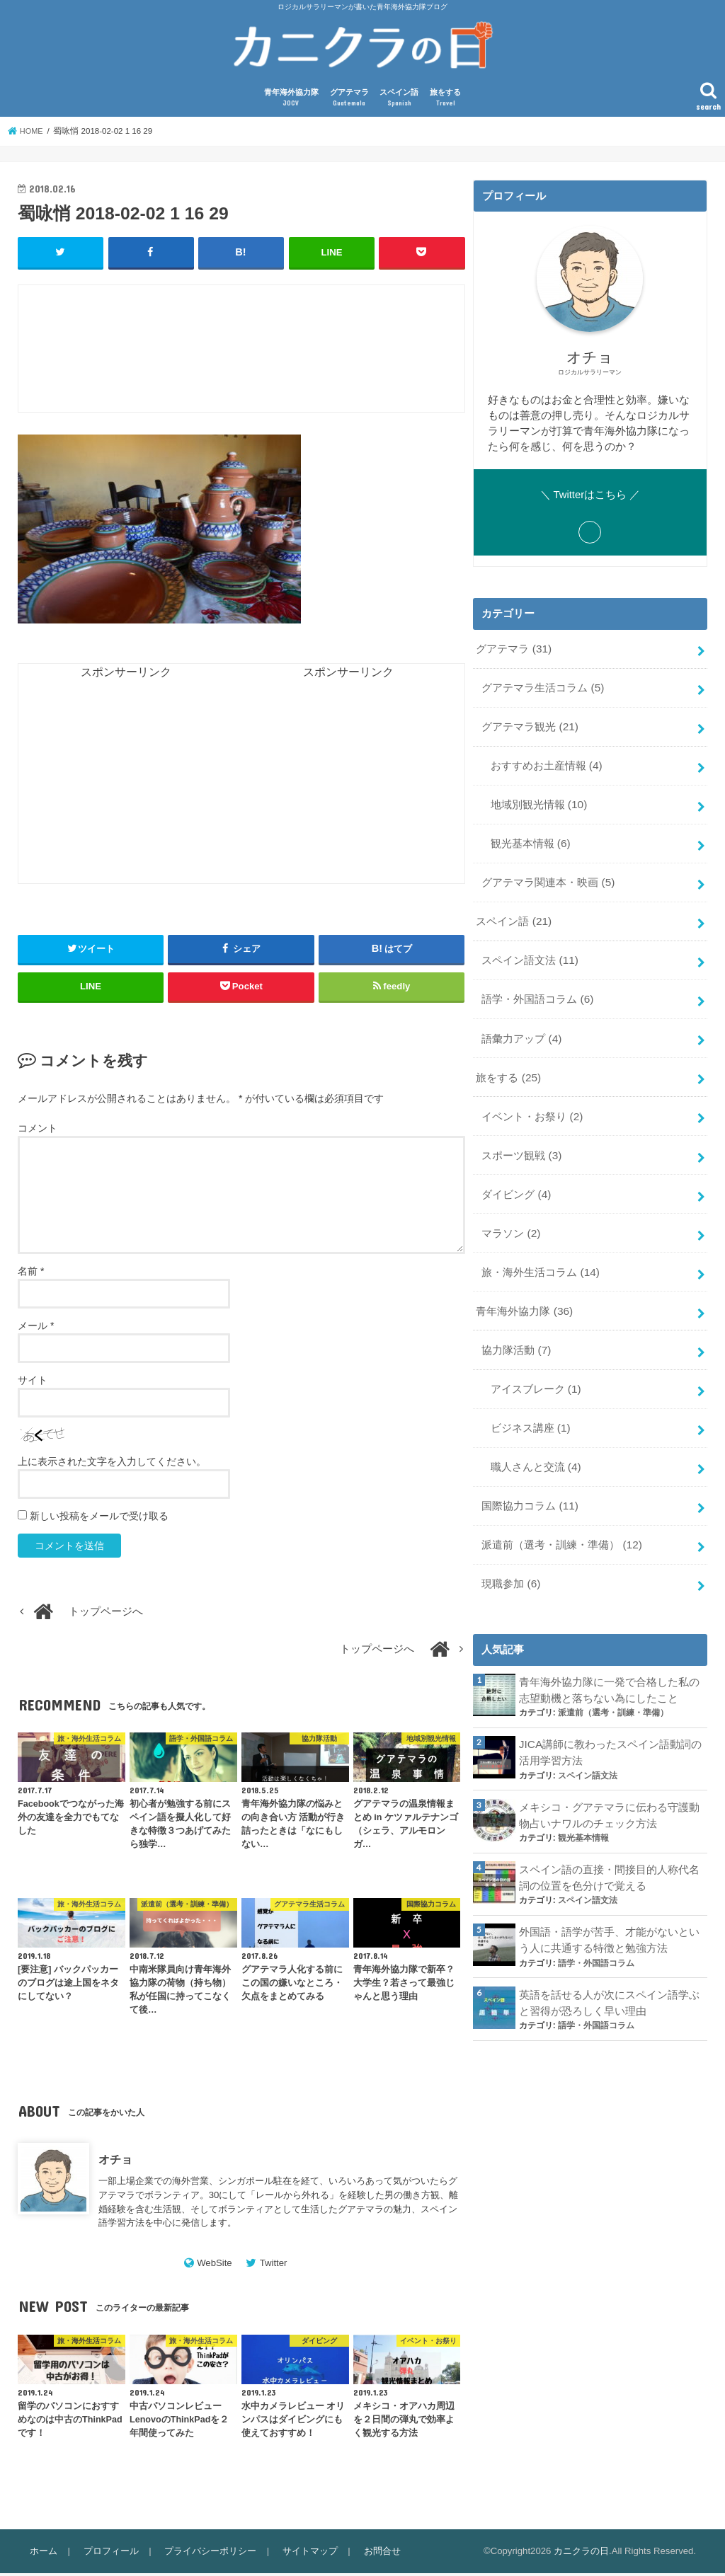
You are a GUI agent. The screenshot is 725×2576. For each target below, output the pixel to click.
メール (36, 1328)
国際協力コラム (529, 1474)
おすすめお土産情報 (545, 763)
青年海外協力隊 (291, 101)
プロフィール (108, 2553)
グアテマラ (349, 101)
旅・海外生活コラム (540, 1249)
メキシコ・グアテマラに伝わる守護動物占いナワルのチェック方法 (609, 1774)
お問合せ (373, 2553)
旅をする (445, 101)
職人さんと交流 (535, 1437)
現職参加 (510, 1549)
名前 (31, 1274)
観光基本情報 (529, 838)
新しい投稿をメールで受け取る (99, 1518)
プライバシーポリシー (206, 2553)
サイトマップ (303, 2553)
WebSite (214, 2265)
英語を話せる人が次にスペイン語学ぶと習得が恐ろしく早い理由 (609, 1956)
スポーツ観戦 (521, 1137)
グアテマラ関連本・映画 (547, 875)
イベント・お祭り (531, 1100)
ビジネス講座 (529, 1399)
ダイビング (515, 1174)
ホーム (43, 2553)
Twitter (273, 2265)
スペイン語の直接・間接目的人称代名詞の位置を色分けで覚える (609, 1835)
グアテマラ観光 (529, 726)
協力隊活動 (515, 1324)
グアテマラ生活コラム (542, 688)
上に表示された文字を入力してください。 (112, 1464)
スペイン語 (398, 101)
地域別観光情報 (538, 800)
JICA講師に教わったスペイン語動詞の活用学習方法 (610, 1714)
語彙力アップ (521, 1025)
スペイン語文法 (529, 950)
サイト (32, 1382)
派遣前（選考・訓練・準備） (561, 1511)
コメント (37, 1130)
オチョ (115, 2162)
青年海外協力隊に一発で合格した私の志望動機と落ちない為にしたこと (609, 1653)
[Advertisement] (276, 359)
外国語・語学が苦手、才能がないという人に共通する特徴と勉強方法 (609, 1895)
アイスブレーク (535, 1362)
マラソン (510, 1212)
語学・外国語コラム (537, 988)
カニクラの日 (581, 2553)
